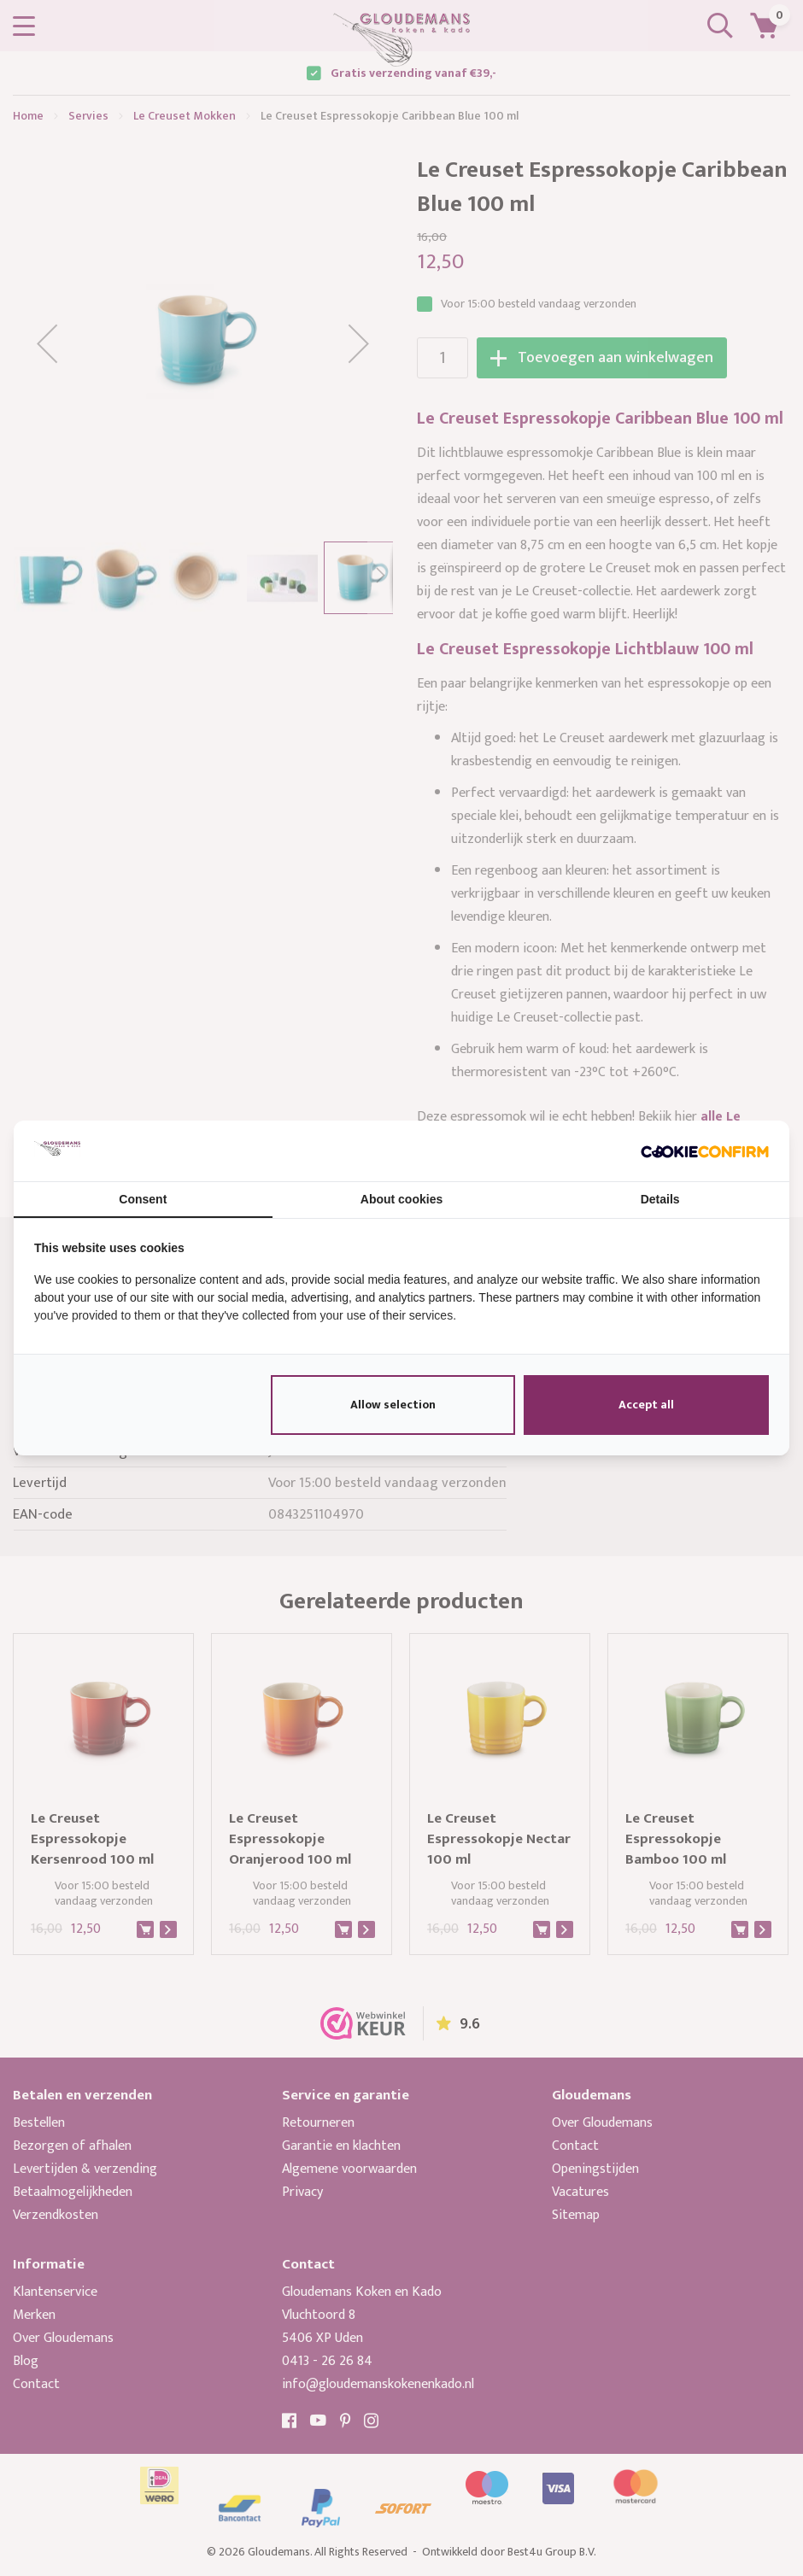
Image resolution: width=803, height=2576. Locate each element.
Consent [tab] (143, 1199)
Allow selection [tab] (393, 1404)
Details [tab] (660, 1199)
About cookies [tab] (401, 1199)
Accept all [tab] (646, 1404)
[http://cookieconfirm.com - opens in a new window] (705, 1150)
